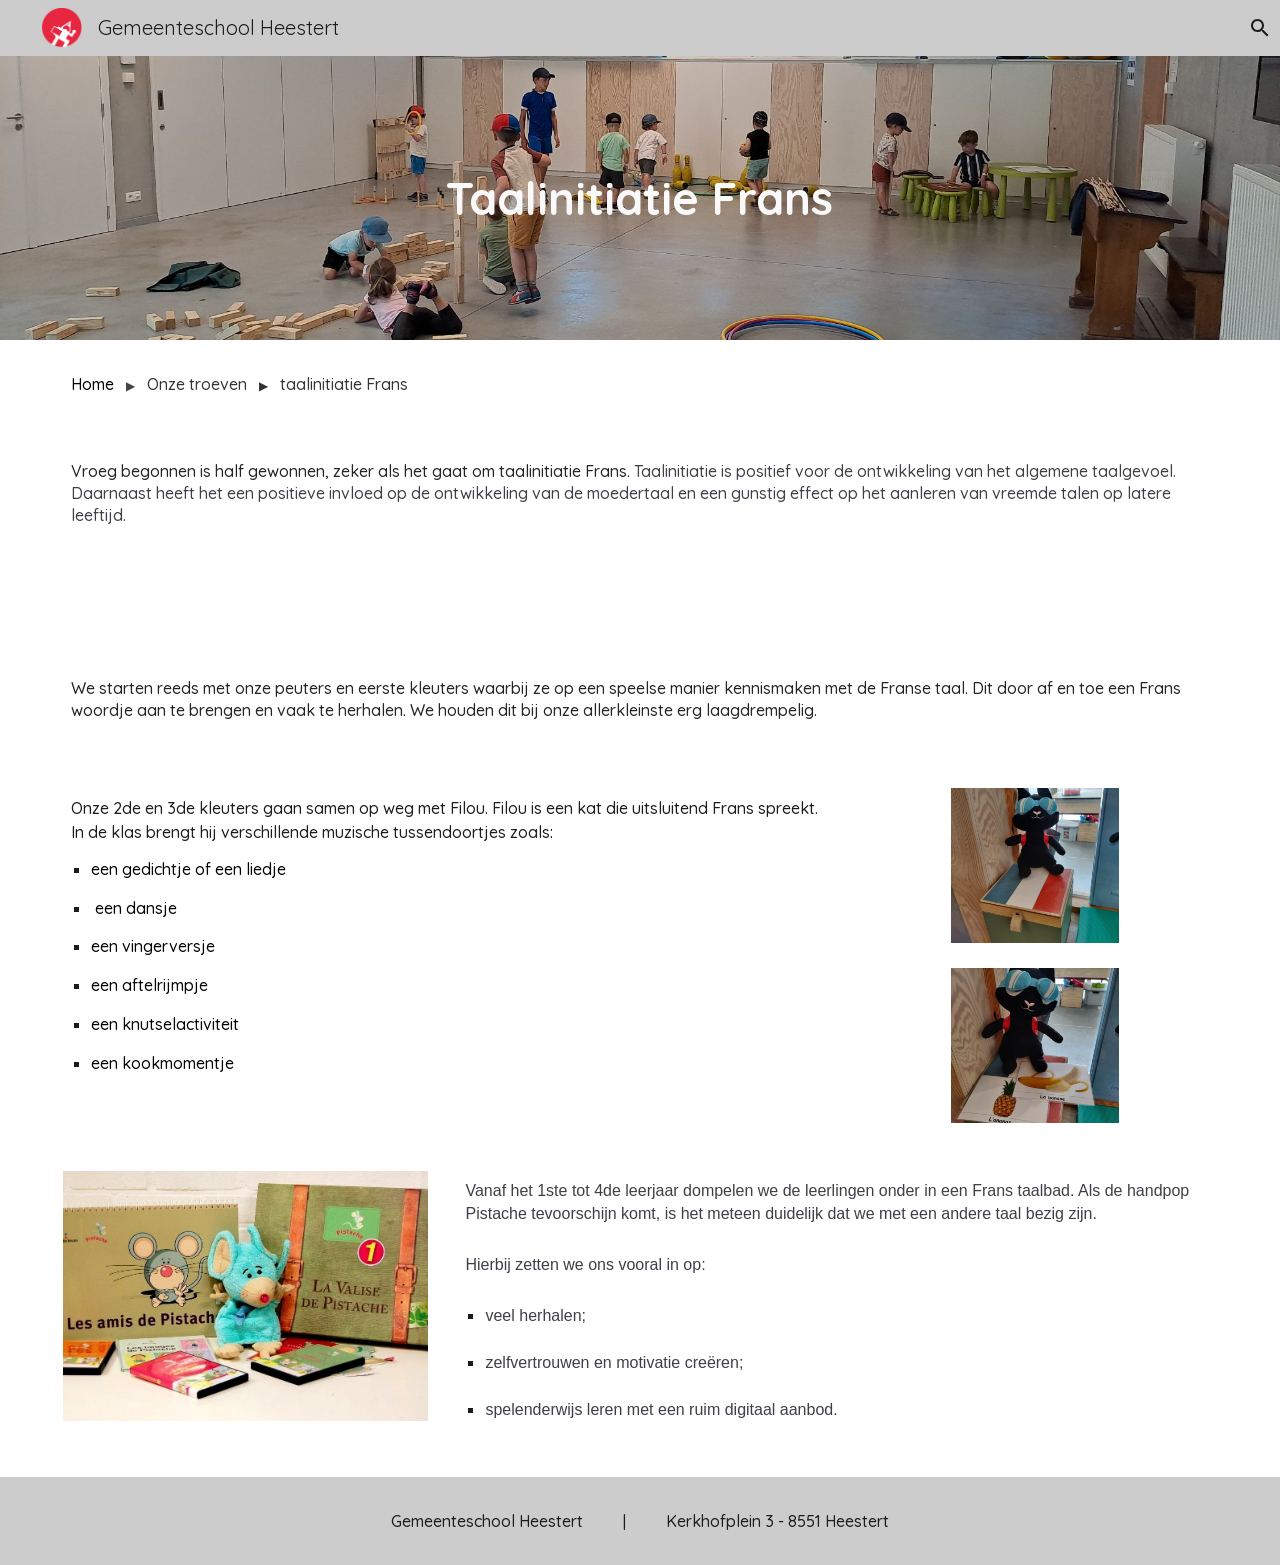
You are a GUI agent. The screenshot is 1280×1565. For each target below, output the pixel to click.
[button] (1256, 28)
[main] (640, 198)
